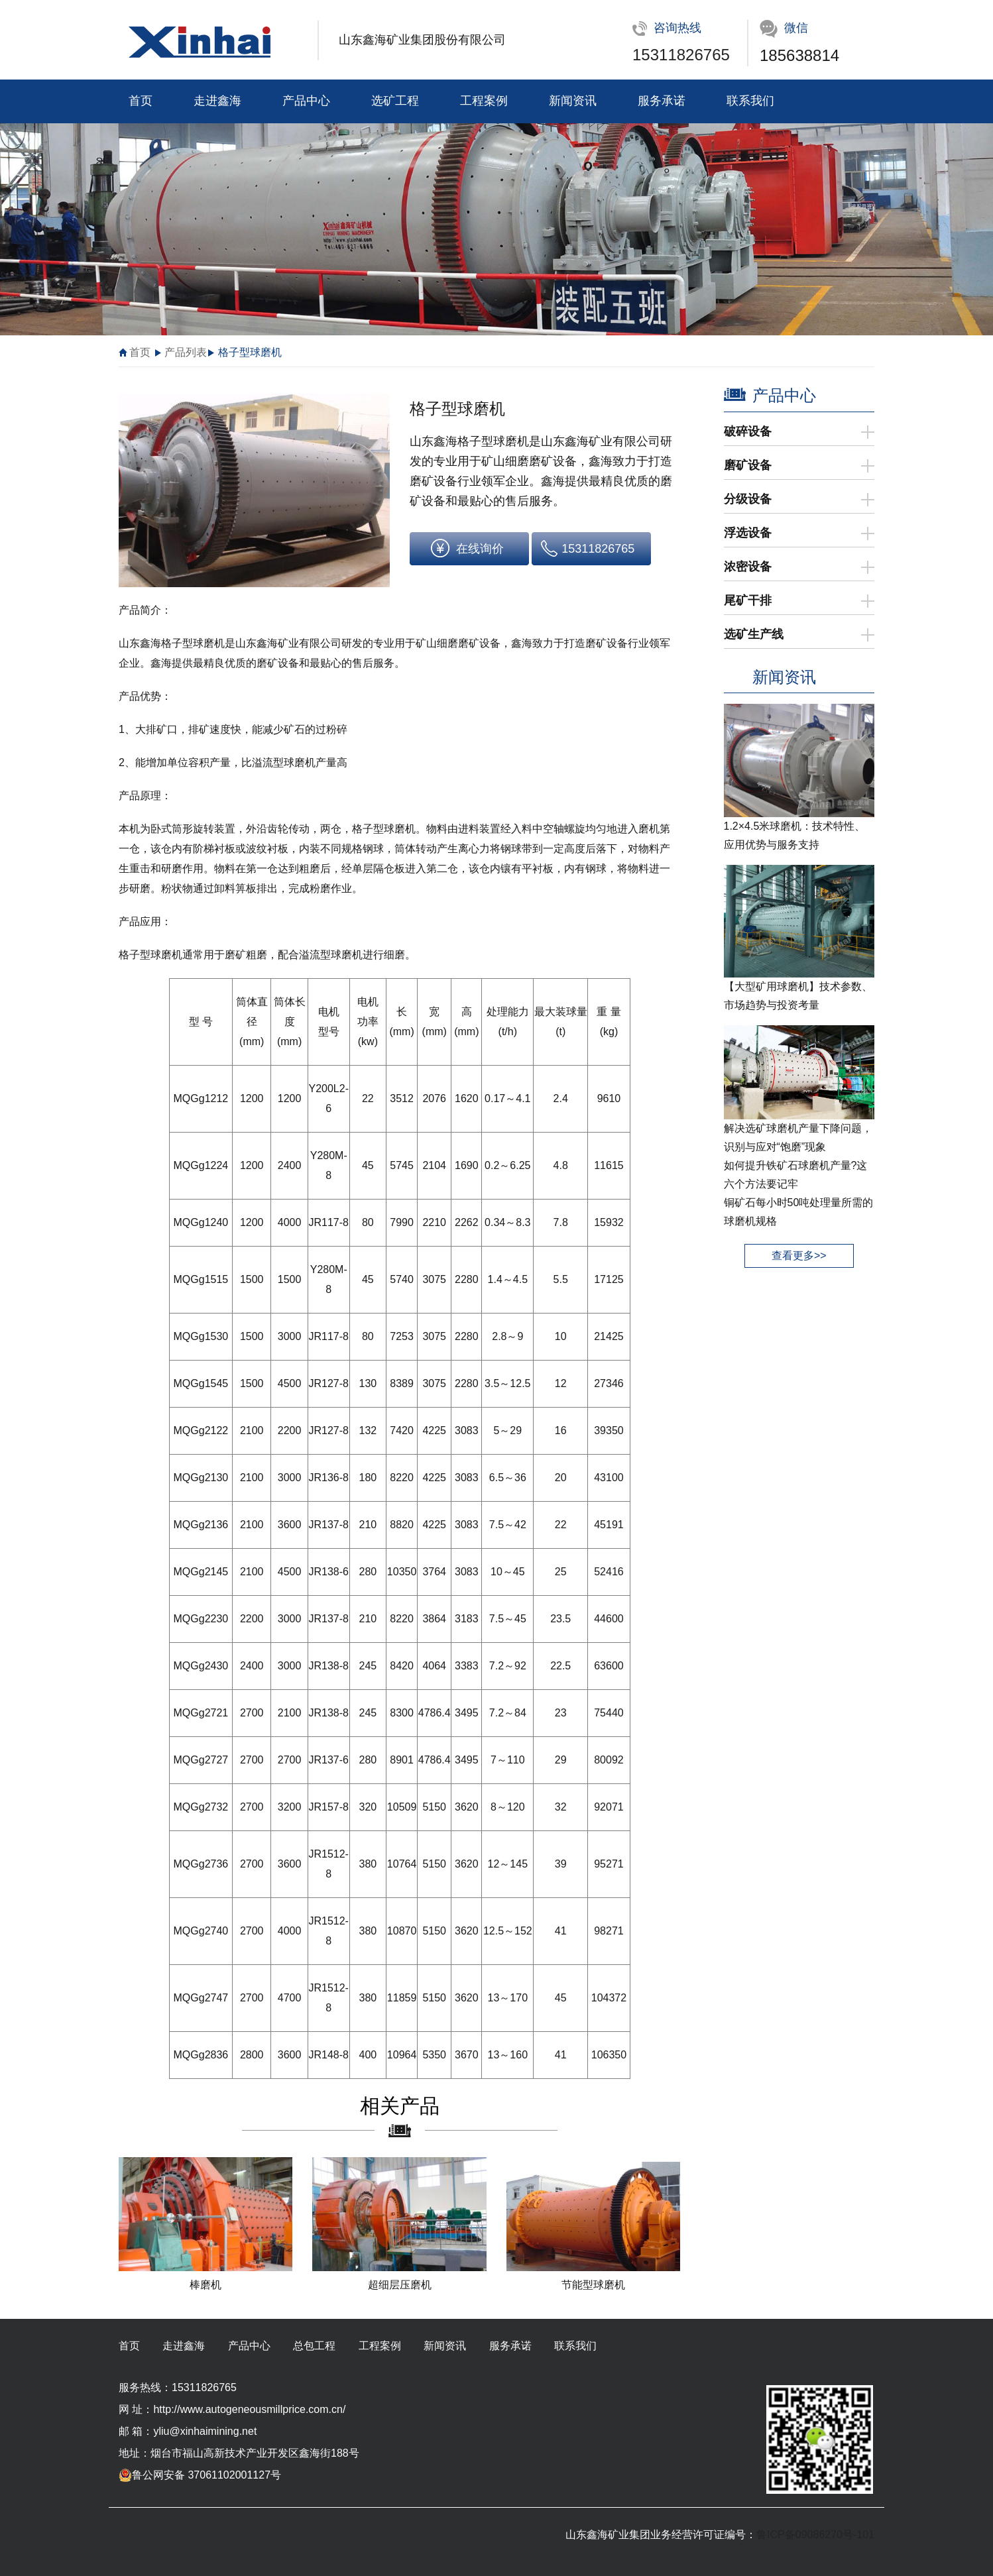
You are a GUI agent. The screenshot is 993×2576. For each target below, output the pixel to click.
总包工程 (314, 2345)
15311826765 (681, 55)
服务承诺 (661, 100)
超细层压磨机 (400, 2284)
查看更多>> (799, 1255)
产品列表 (185, 352)
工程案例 (484, 100)
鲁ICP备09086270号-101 (815, 2534)
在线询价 (480, 548)
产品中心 (306, 100)
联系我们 (750, 100)
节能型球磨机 (593, 2284)
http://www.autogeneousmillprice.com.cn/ (249, 2409)
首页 (140, 100)
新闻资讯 (573, 100)
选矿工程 (395, 100)
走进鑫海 (217, 100)
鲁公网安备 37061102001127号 (200, 2475)
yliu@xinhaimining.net (205, 2431)
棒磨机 (205, 2284)
